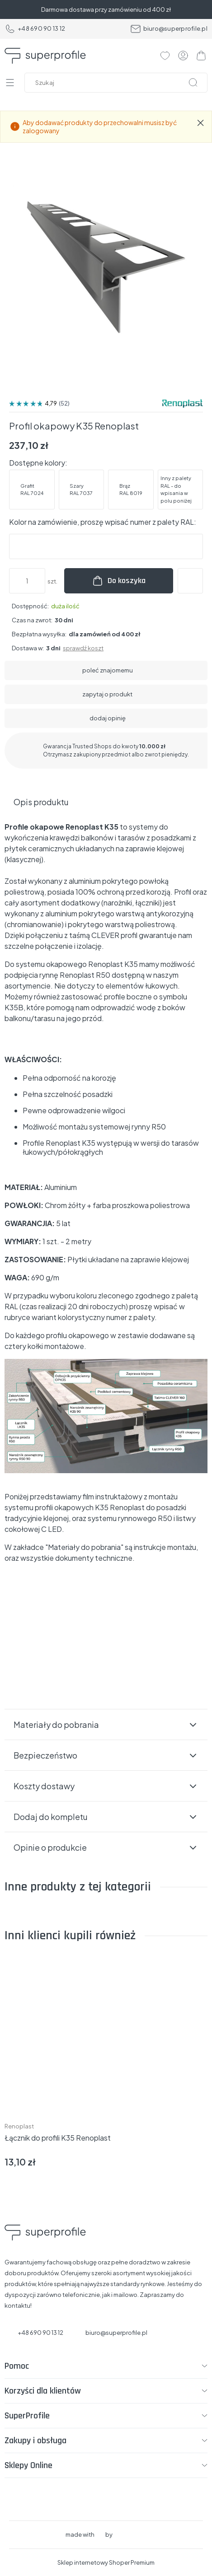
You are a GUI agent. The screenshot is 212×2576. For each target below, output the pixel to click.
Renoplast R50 (84, 975)
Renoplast (19, 2126)
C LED (51, 1529)
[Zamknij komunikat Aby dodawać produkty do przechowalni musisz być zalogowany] (200, 122)
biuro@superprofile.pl (168, 28)
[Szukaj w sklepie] (117, 83)
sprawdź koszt (83, 648)
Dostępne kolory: (38, 463)
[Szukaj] (193, 82)
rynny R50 (149, 1126)
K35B (14, 1007)
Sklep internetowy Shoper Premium (106, 2562)
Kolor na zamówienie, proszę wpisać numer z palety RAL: (102, 522)
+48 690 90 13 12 (35, 28)
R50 (165, 1518)
